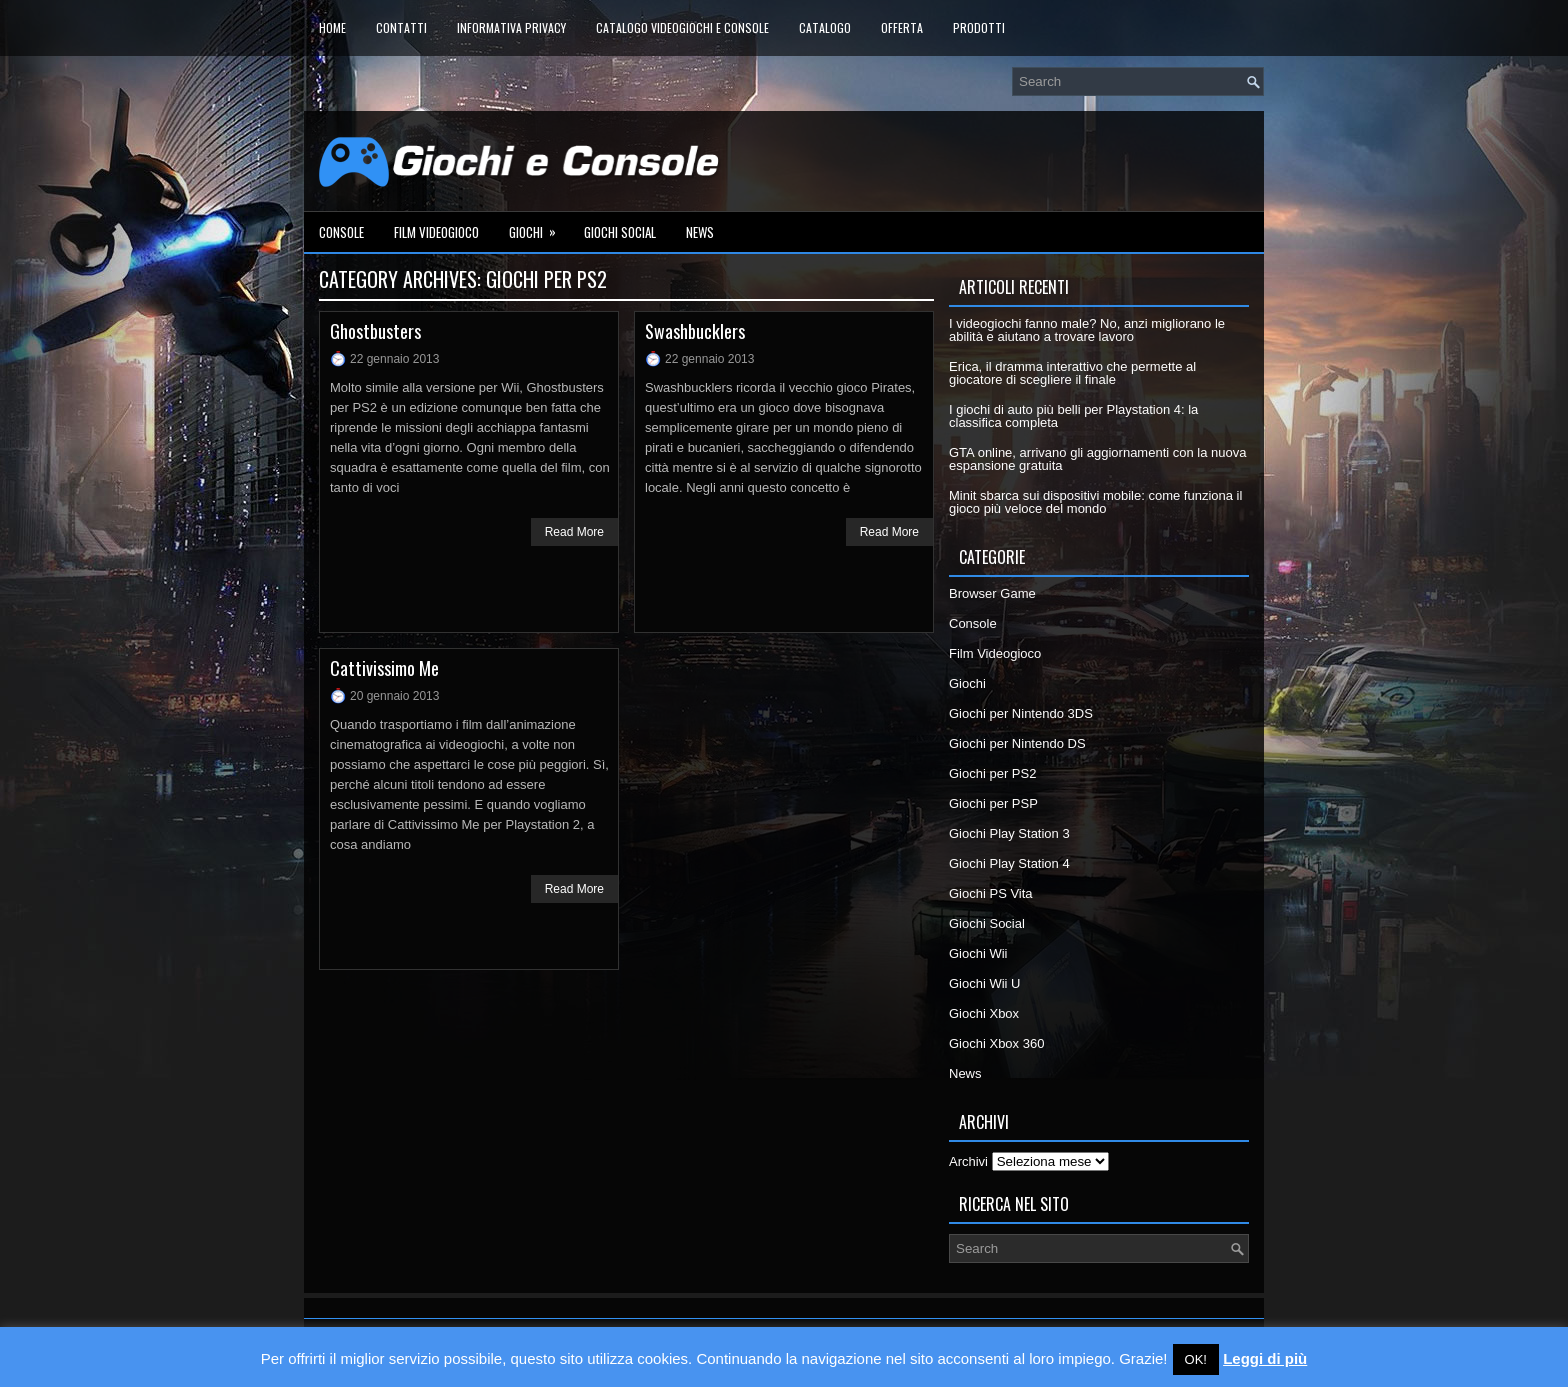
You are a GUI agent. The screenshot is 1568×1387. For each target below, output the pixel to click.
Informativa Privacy (511, 27)
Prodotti (979, 27)
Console (341, 232)
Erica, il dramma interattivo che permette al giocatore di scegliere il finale (1072, 373)
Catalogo (825, 27)
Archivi (968, 1161)
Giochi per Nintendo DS (1017, 743)
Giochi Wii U (985, 983)
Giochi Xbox (984, 1013)
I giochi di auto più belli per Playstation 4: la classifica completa (1073, 416)
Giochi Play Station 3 (1009, 833)
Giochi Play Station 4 (1009, 863)
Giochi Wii (978, 953)
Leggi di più (1265, 1358)
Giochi (539, 227)
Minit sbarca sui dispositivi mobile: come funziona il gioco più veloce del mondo (1095, 502)
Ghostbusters (375, 331)
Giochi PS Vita (991, 893)
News (700, 232)
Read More (574, 532)
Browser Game (992, 593)
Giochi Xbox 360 (996, 1043)
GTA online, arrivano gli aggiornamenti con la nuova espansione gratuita (1098, 459)
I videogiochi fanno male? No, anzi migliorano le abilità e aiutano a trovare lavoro (1087, 330)
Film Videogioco (436, 232)
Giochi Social (620, 232)
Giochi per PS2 (992, 773)
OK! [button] (1196, 1359)
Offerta (902, 27)
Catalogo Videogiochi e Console (682, 27)
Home (332, 27)
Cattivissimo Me (384, 668)
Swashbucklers (695, 331)
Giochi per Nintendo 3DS (1021, 713)
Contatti (401, 27)
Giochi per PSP (993, 803)
